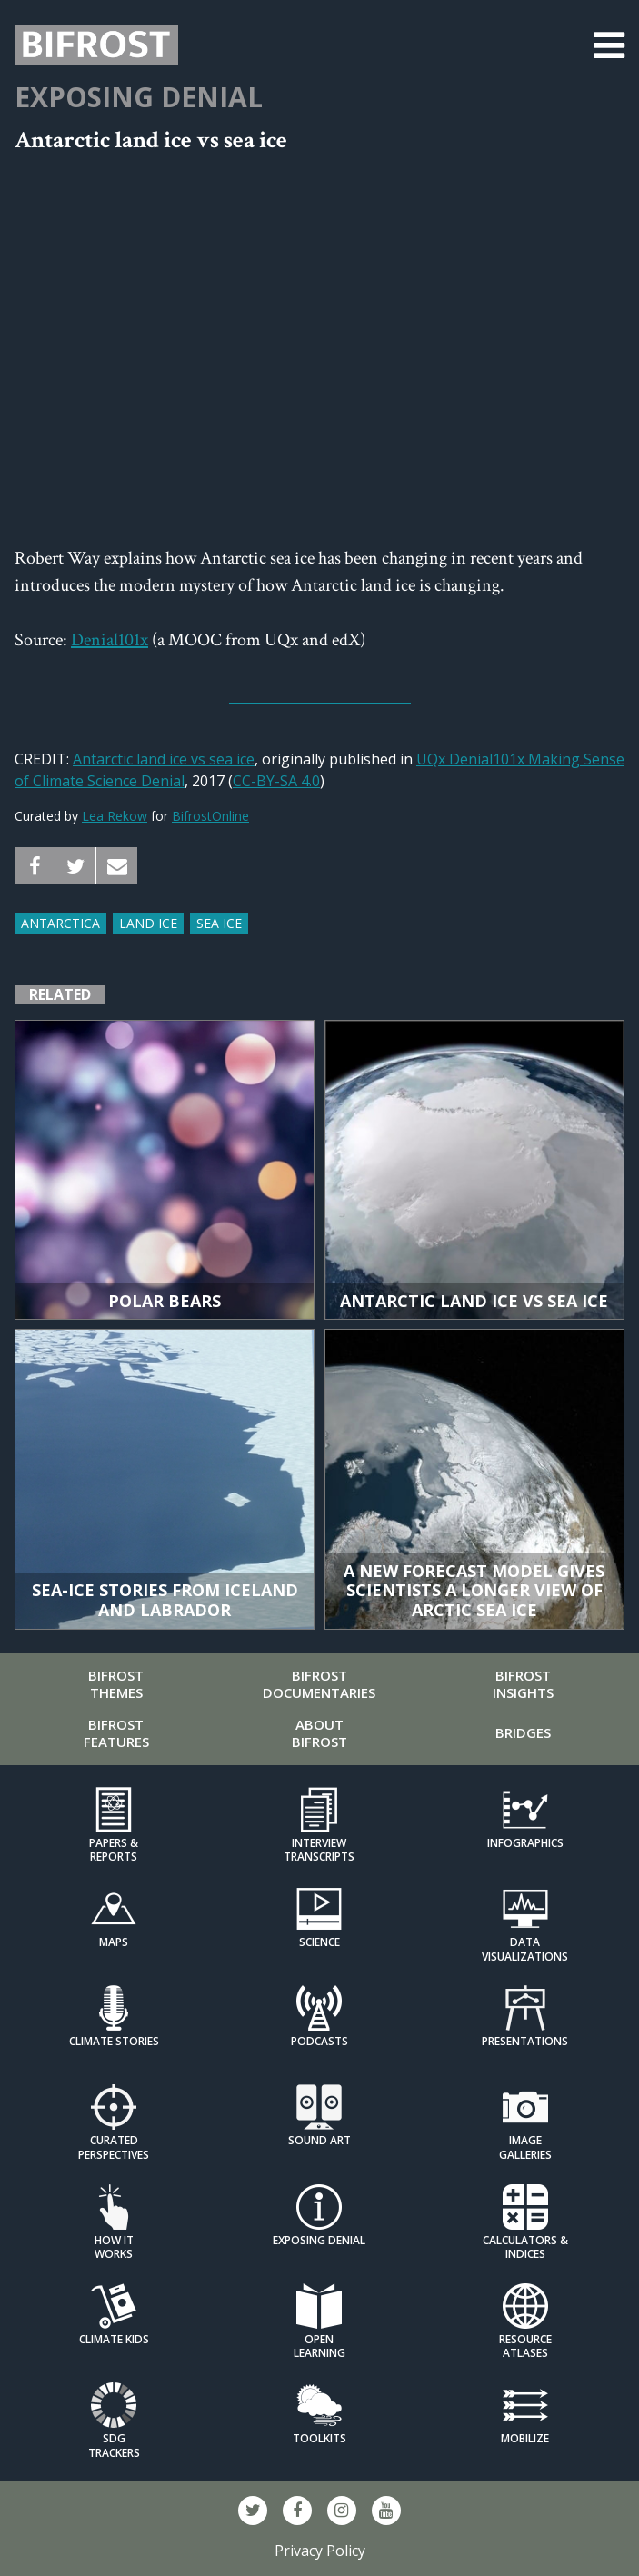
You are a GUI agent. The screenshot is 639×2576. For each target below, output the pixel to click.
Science (319, 1942)
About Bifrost (319, 1733)
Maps (113, 1942)
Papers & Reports (113, 1849)
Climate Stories (114, 2041)
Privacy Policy (320, 2551)
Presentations (525, 2041)
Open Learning (319, 2346)
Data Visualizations (525, 1948)
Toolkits (319, 2438)
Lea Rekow (114, 815)
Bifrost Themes (116, 1684)
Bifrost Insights (523, 1684)
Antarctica (60, 923)
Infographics (525, 1843)
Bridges (523, 1732)
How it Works (114, 2246)
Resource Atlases (525, 2346)
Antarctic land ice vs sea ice (164, 759)
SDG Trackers (114, 2445)
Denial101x (109, 640)
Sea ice (219, 923)
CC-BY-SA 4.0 (276, 781)
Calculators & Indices (525, 2246)
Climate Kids (114, 2339)
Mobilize (525, 2438)
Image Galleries (525, 2147)
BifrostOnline (210, 815)
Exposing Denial (139, 96)
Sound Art (319, 2140)
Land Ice (148, 923)
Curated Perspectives (113, 2147)
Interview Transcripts (319, 1849)
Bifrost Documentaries (319, 1684)
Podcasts (319, 2041)
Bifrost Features (116, 1733)
